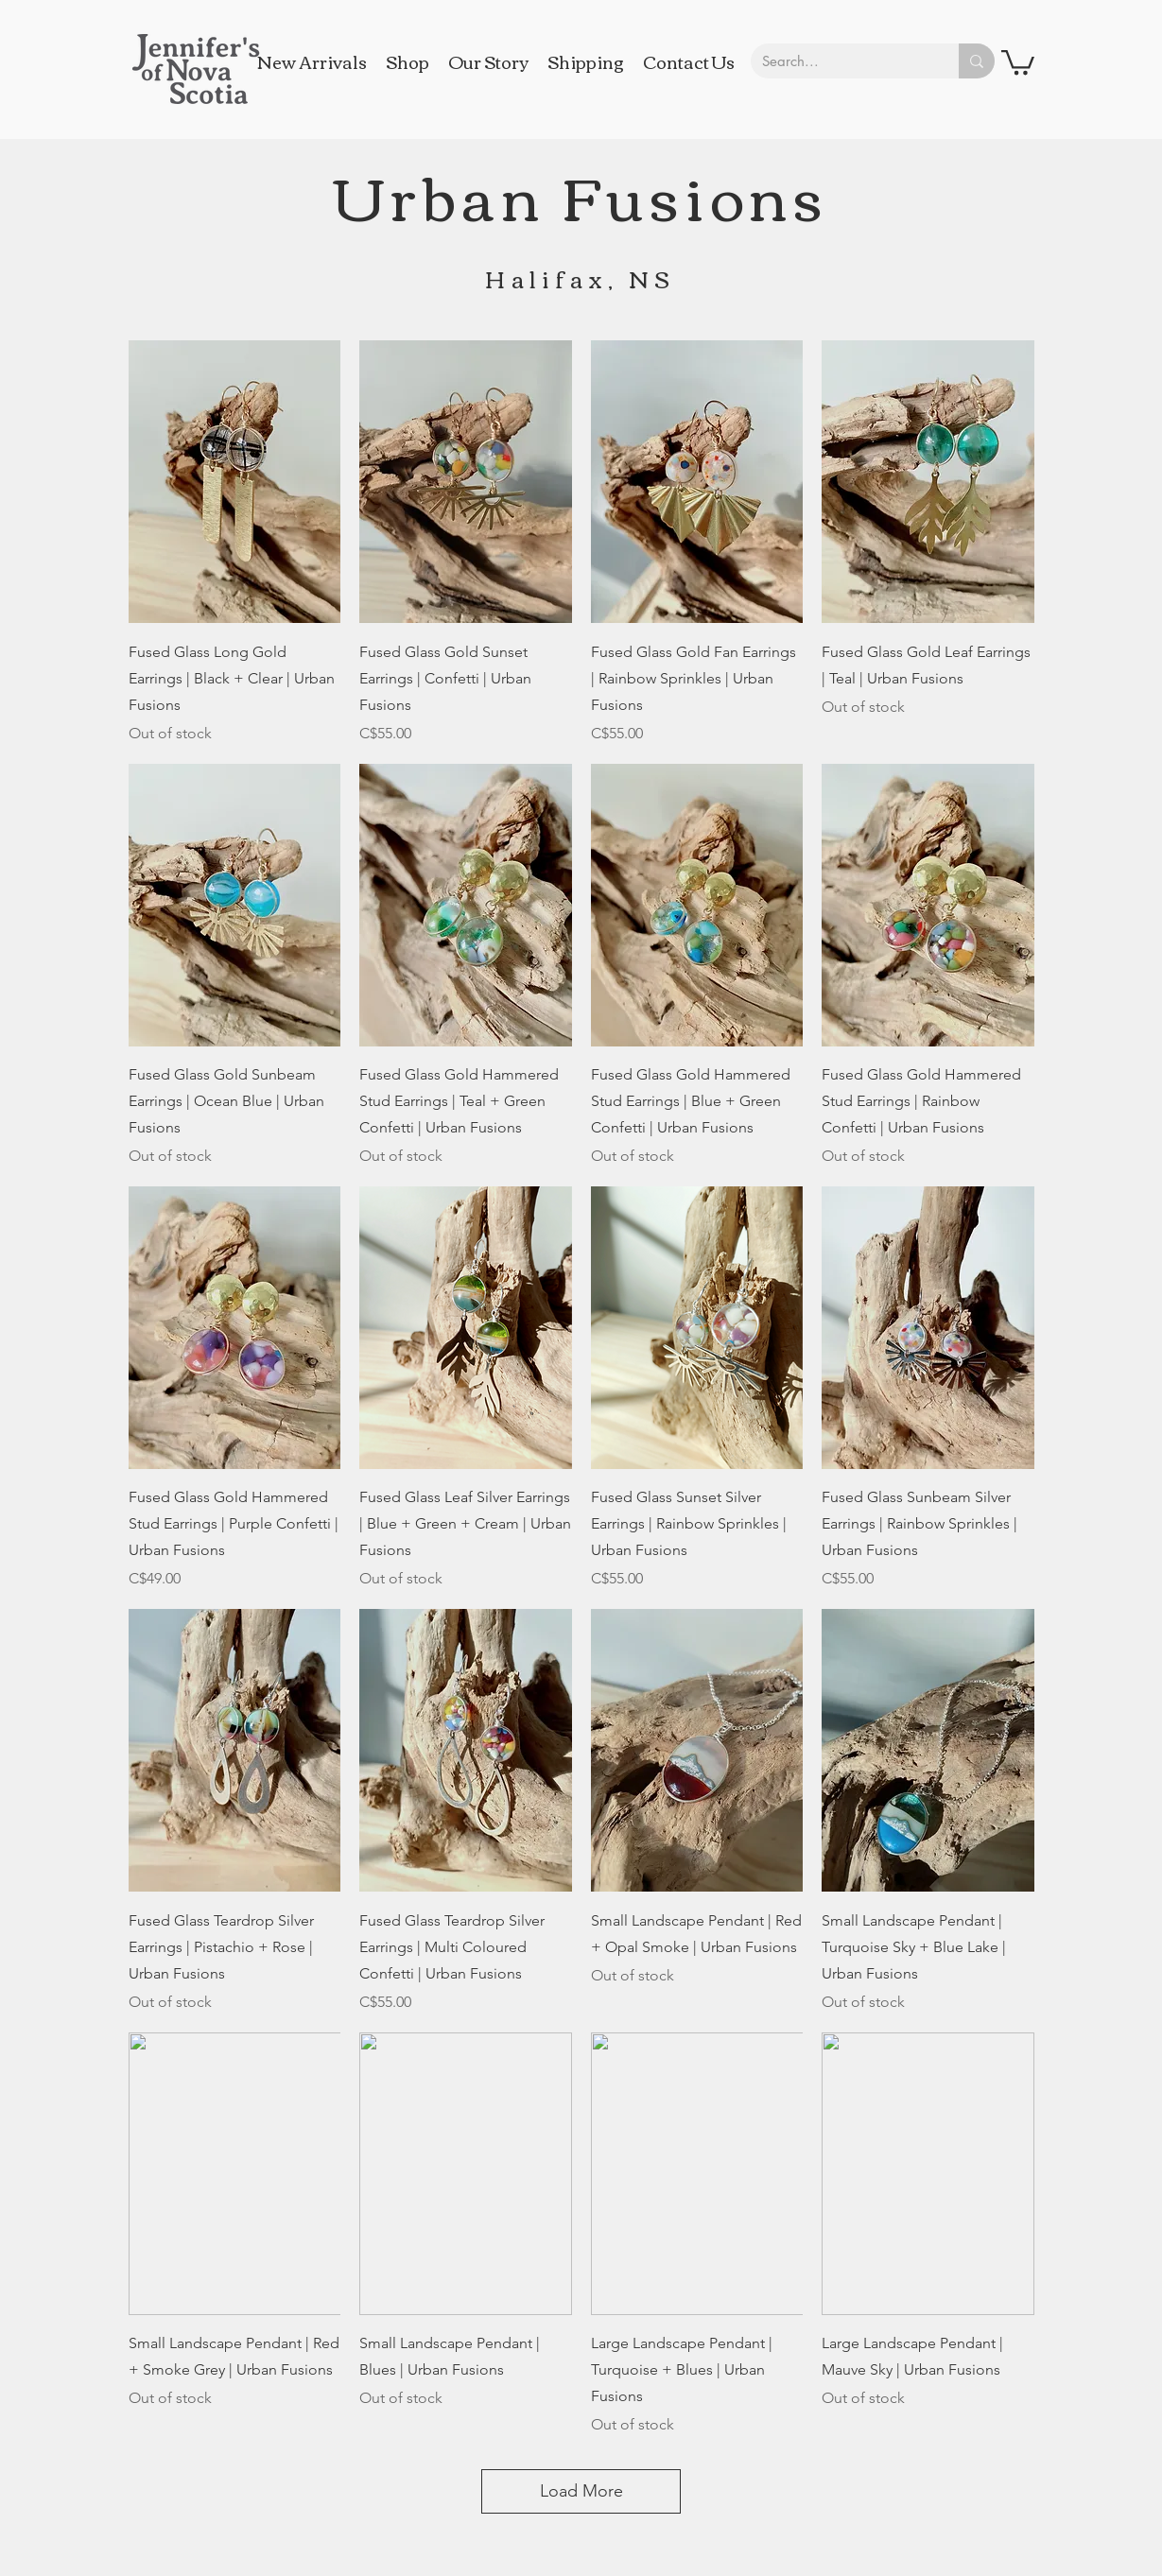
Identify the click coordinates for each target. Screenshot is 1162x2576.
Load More (581, 2491)
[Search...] (840, 60)
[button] (1017, 61)
